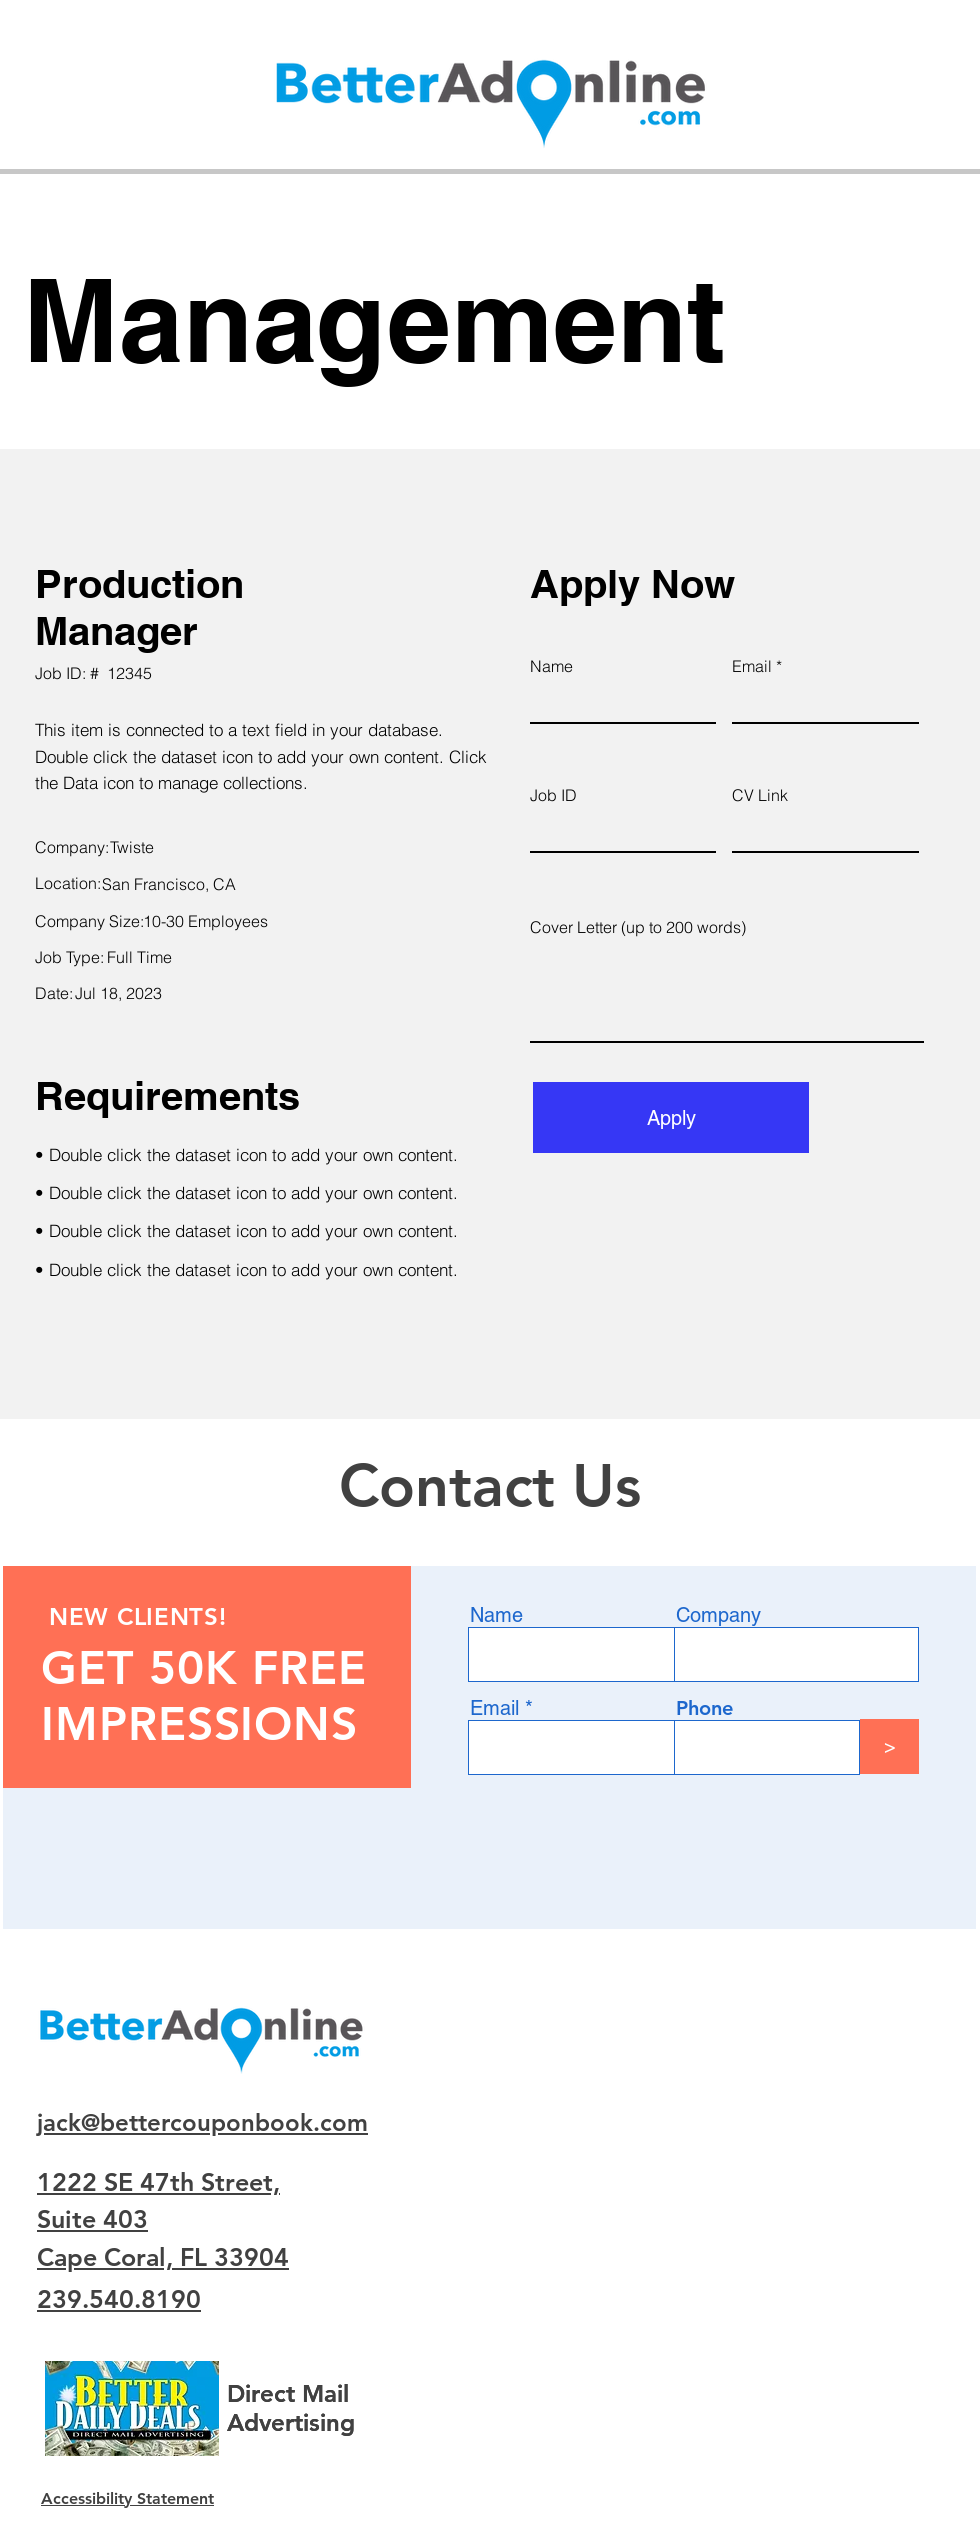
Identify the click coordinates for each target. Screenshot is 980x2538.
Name (551, 666)
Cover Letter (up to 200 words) (638, 927)
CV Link (760, 795)
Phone (704, 1708)
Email (752, 666)
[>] (889, 1746)
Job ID (553, 795)
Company (718, 1615)
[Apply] (671, 1117)
